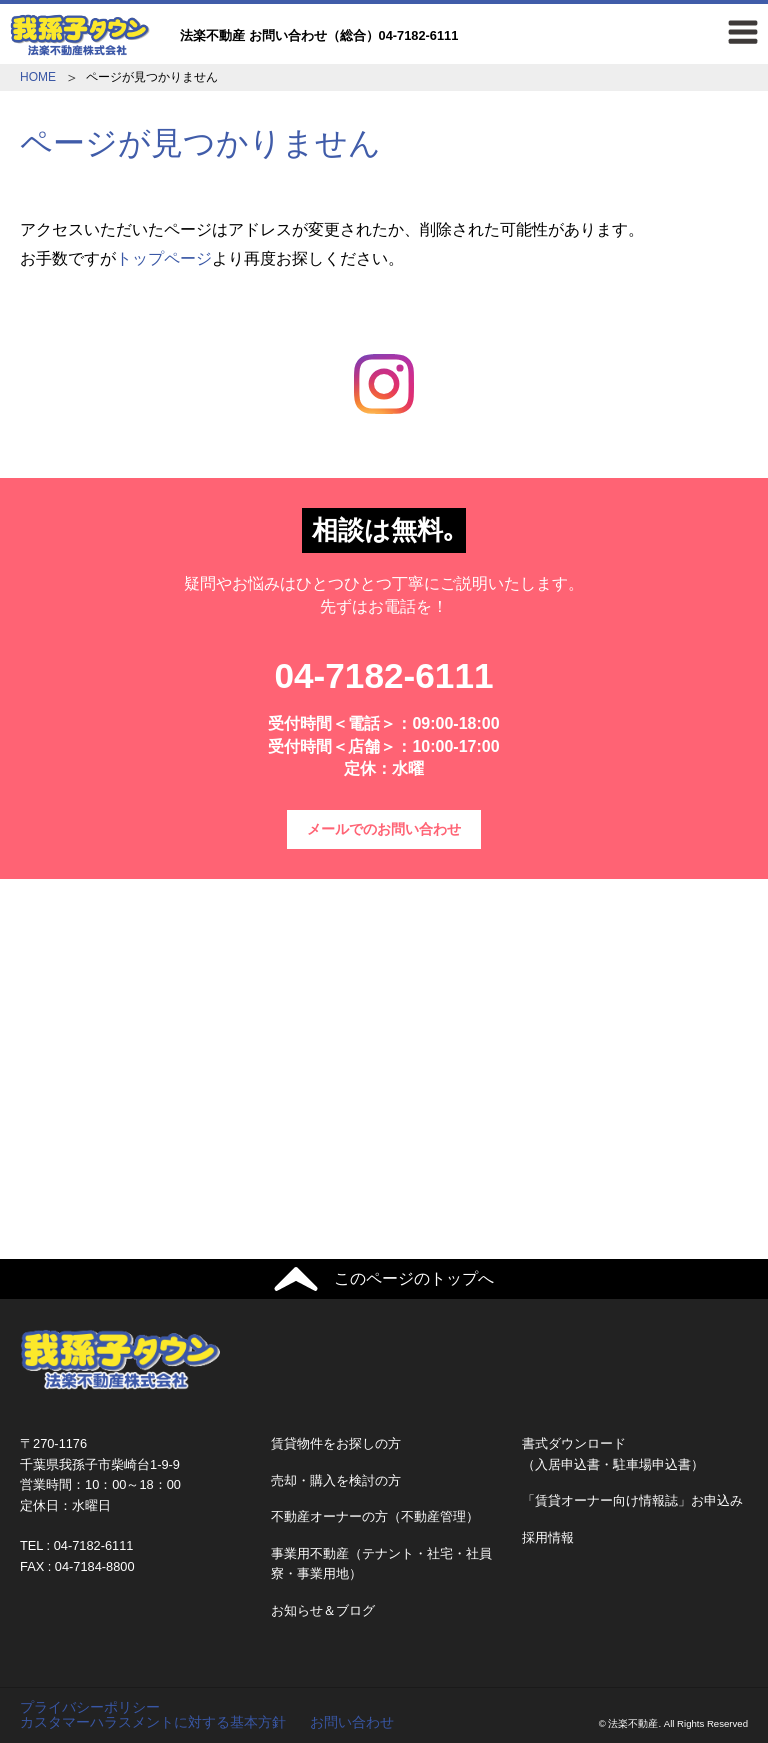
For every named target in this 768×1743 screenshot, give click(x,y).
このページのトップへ (414, 1278)
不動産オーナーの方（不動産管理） (375, 1516)
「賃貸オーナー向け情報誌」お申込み (632, 1500)
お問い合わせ (352, 1722)
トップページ (164, 258)
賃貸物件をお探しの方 (336, 1443)
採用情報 (548, 1537)
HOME (38, 77)
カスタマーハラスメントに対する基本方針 (153, 1722)
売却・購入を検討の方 (336, 1480)
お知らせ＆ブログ (323, 1610)
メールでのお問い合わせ (384, 829)
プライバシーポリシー (90, 1707)
